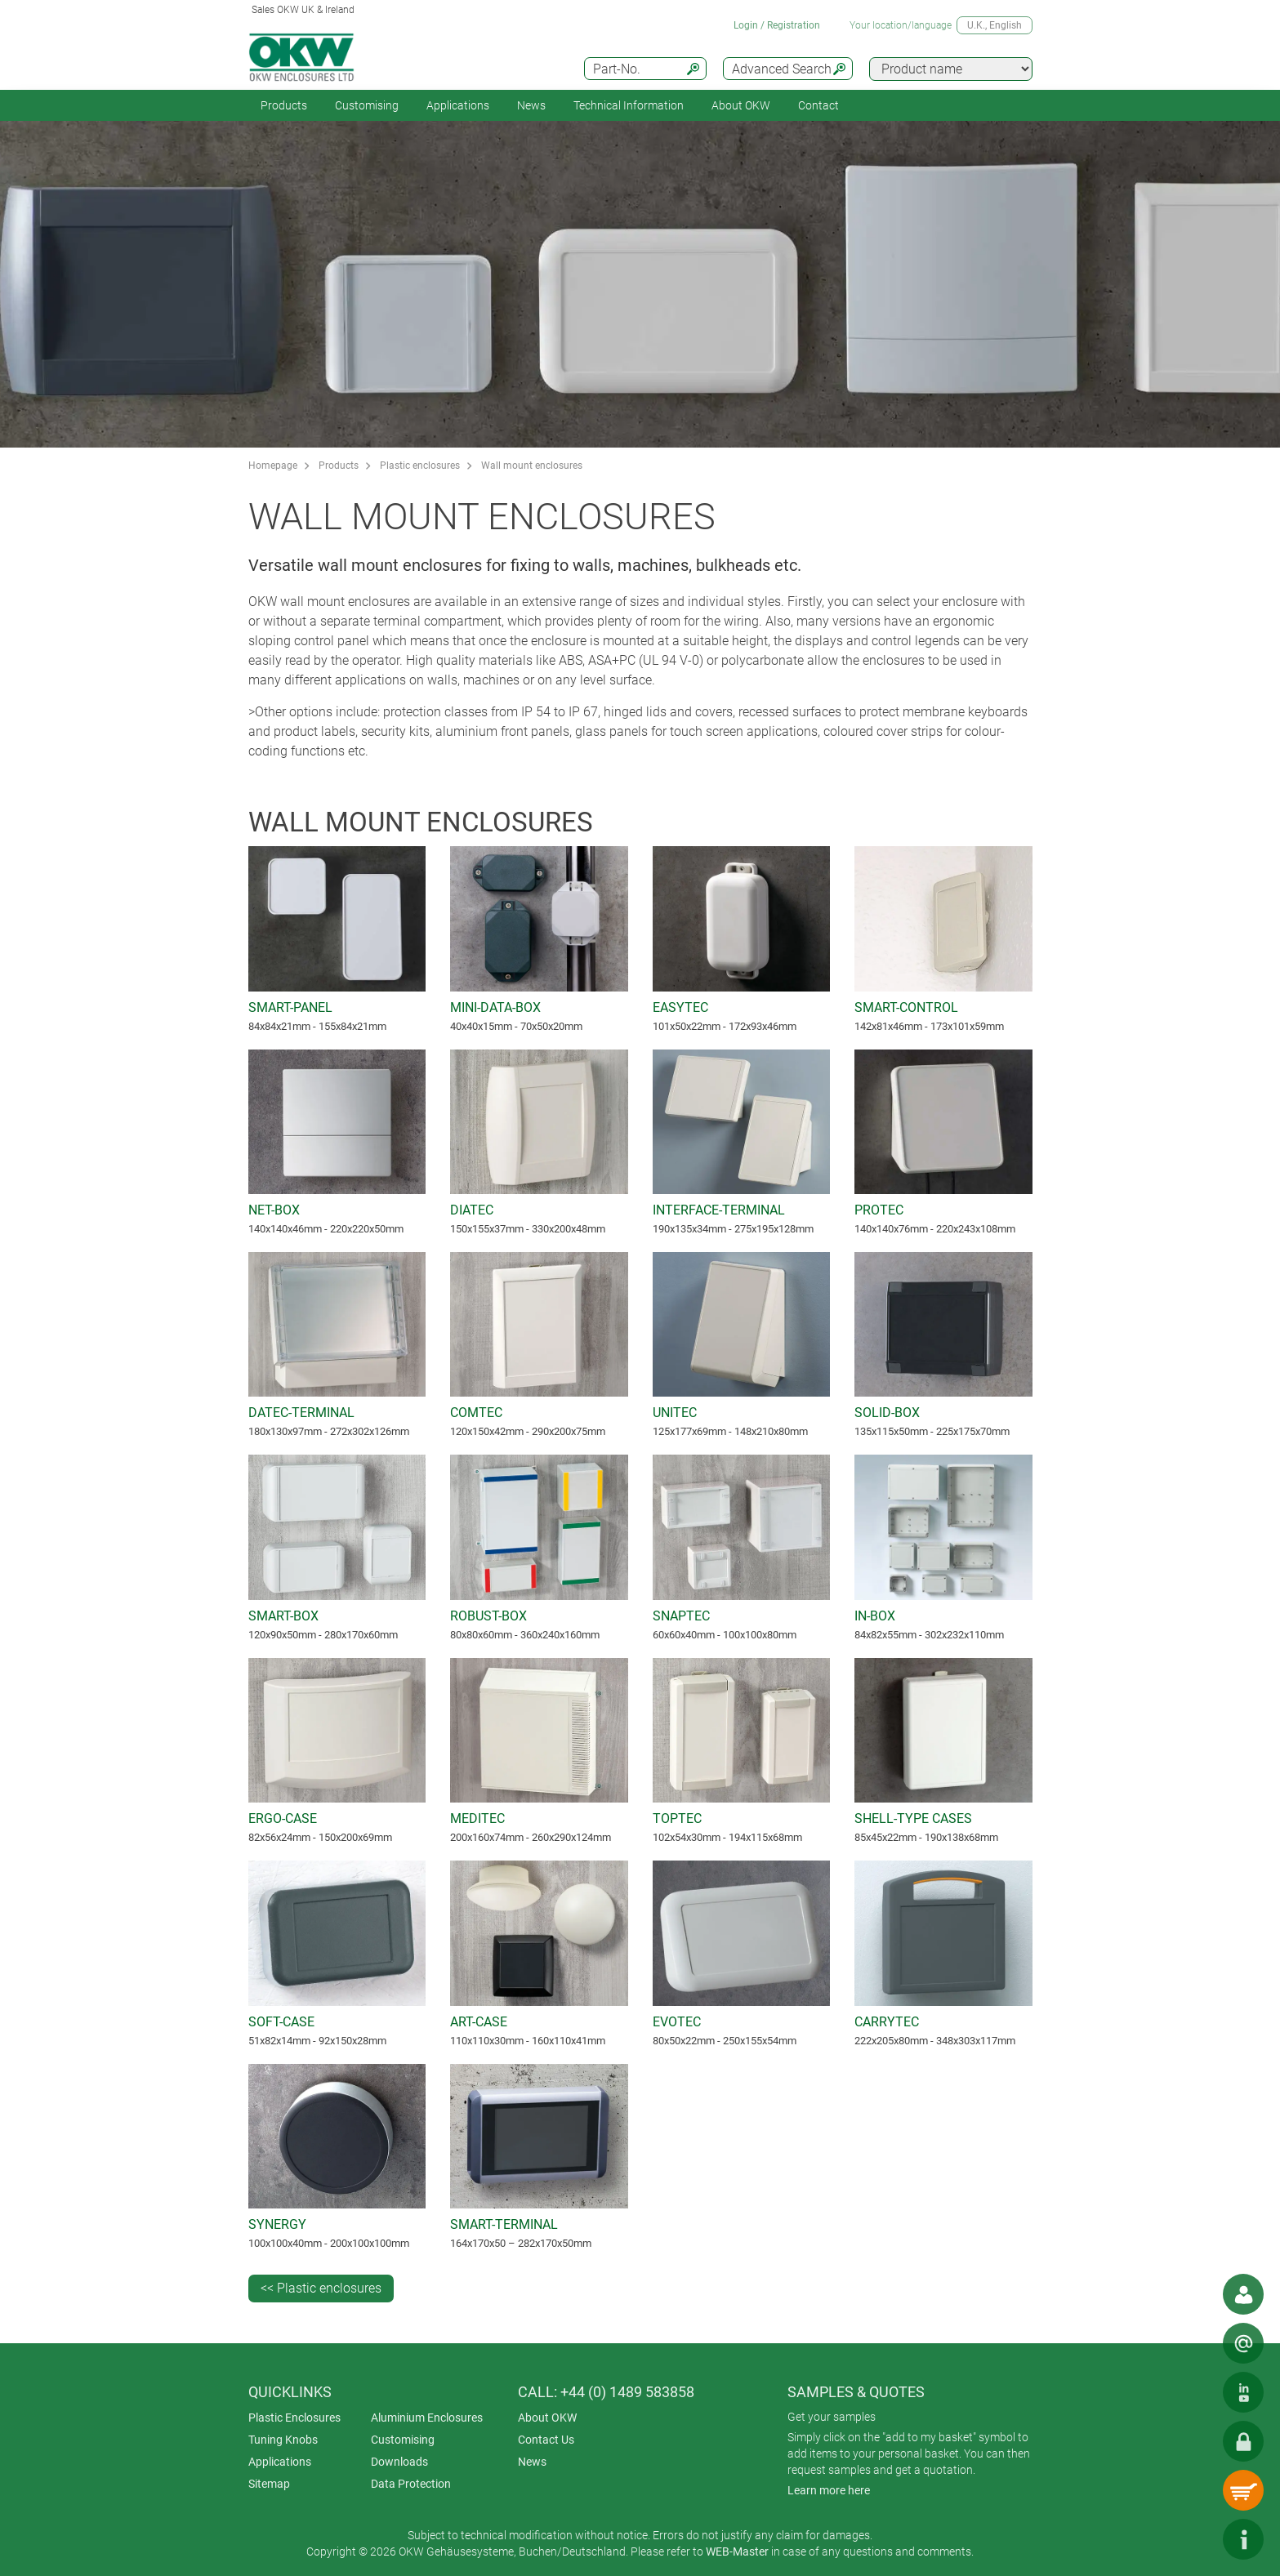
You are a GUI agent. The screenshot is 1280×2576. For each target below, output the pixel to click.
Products (284, 105)
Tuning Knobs (283, 2439)
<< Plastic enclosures (321, 2288)
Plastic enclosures (420, 465)
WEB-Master (737, 2551)
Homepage (272, 465)
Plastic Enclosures (294, 2417)
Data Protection (411, 2483)
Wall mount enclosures (531, 465)
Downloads (399, 2461)
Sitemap (269, 2483)
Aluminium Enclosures (427, 2417)
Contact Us (546, 2439)
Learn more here (828, 2490)
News (531, 105)
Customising (367, 105)
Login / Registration (777, 25)
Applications (457, 105)
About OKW (547, 2417)
